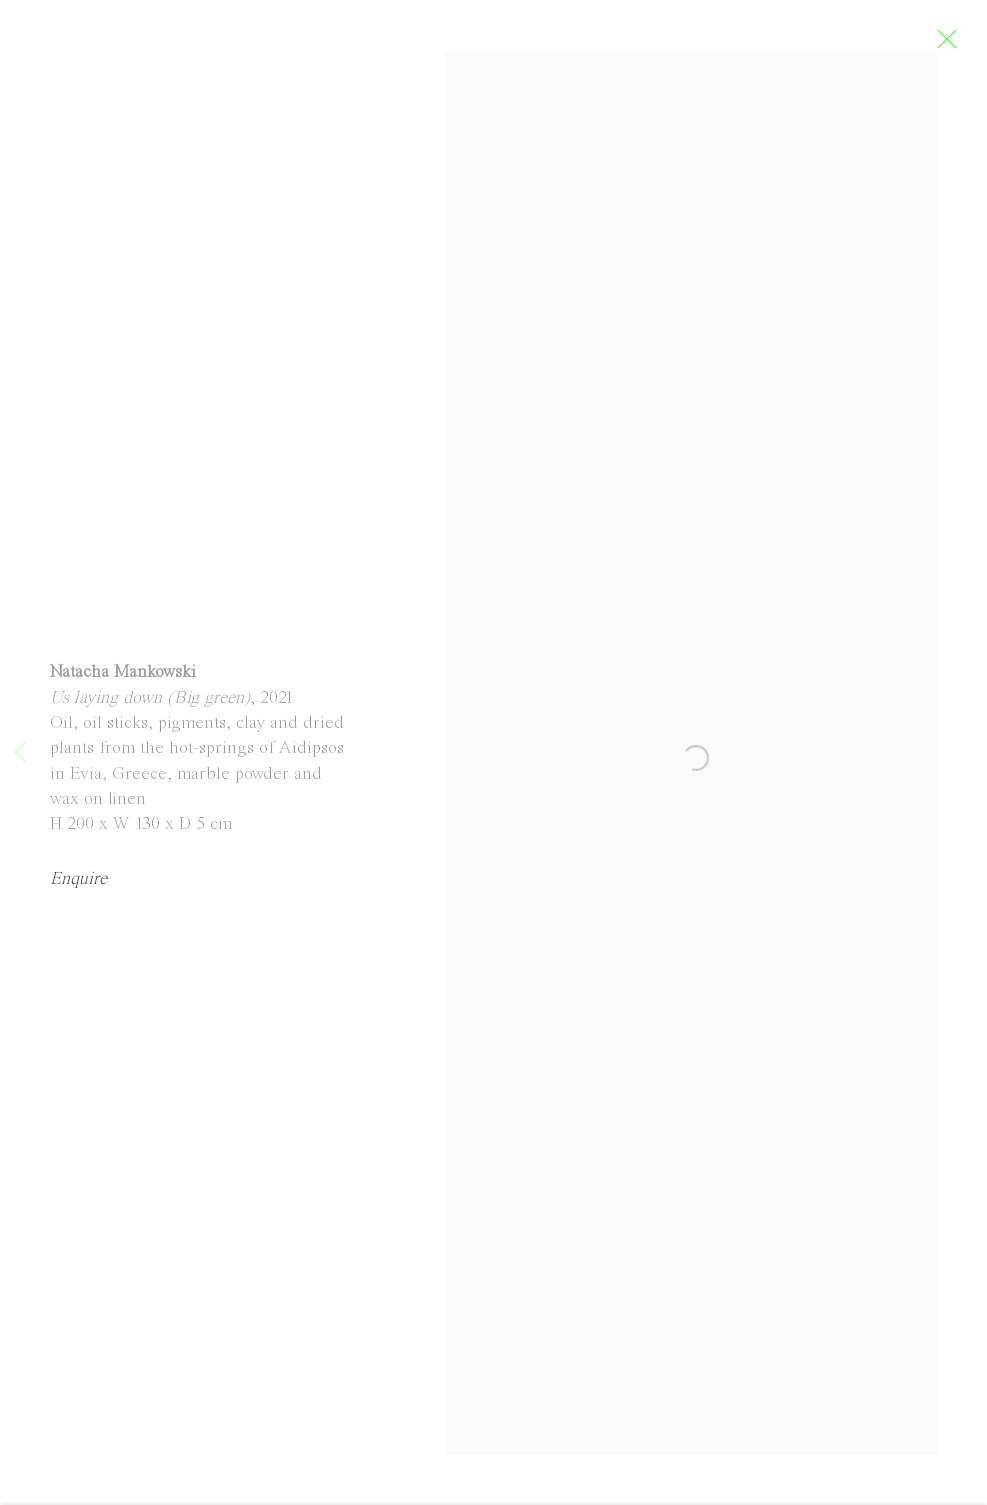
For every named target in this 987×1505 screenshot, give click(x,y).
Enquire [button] (78, 891)
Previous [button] (20, 753)
